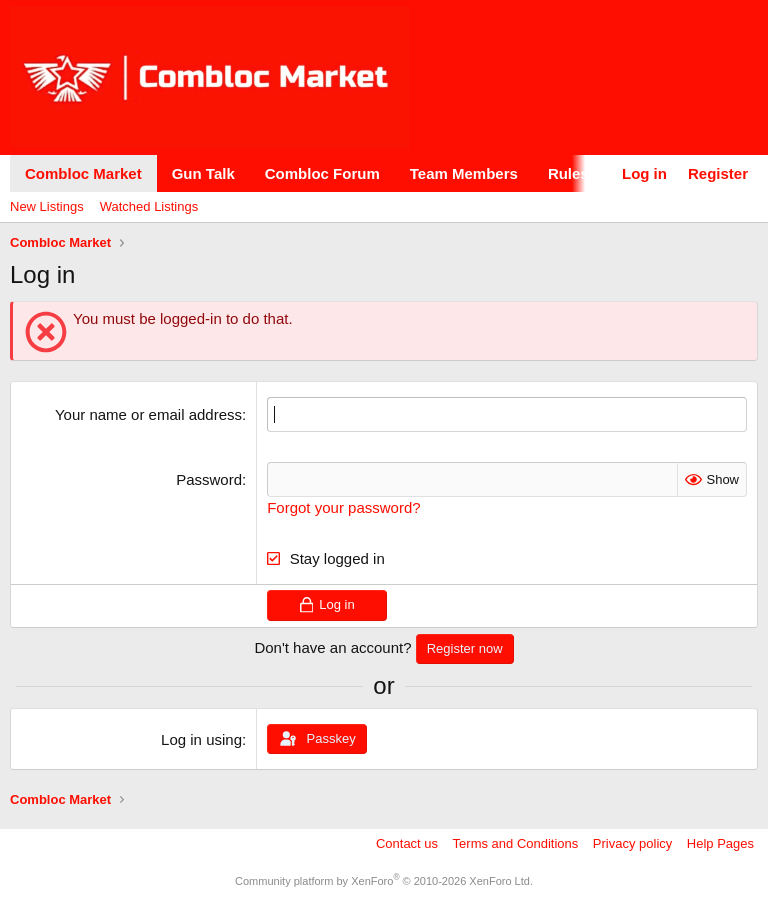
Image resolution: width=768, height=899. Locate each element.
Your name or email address (148, 414)
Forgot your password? (343, 507)
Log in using (201, 739)
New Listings (47, 206)
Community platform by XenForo (384, 881)
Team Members (464, 173)
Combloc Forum (322, 173)
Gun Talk (203, 173)
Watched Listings (149, 206)
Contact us (407, 843)
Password (209, 479)
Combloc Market (83, 173)
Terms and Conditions (516, 843)
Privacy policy (632, 843)
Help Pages (720, 843)
